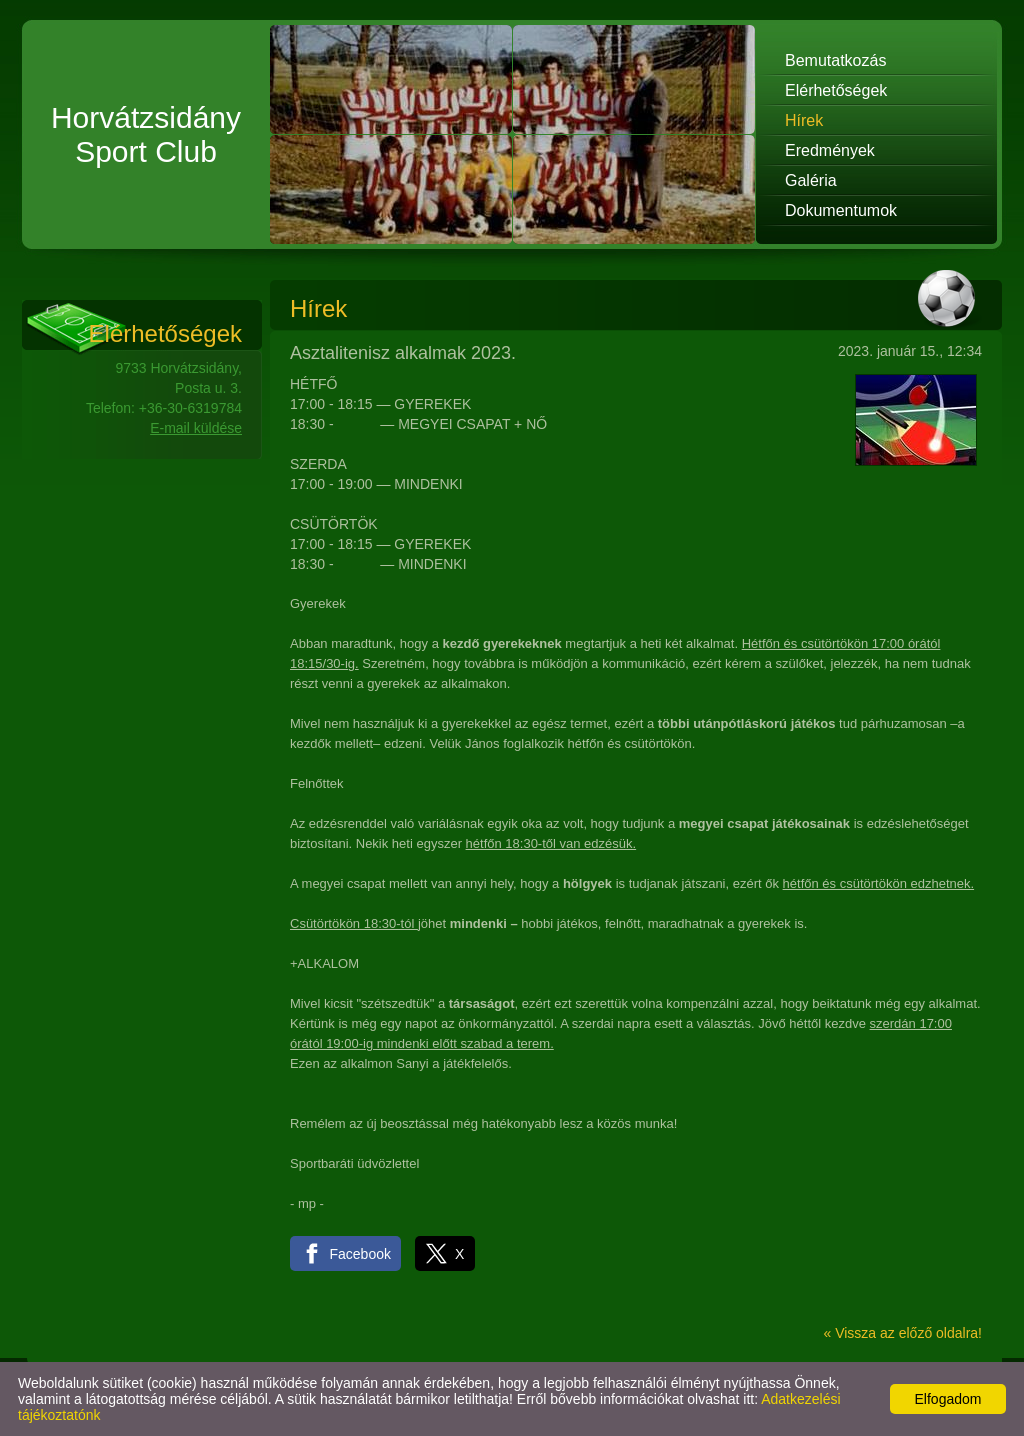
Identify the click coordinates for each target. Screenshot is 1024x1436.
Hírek (804, 120)
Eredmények (830, 150)
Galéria (811, 180)
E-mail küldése (196, 428)
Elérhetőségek (836, 90)
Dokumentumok (841, 210)
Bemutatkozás (835, 60)
